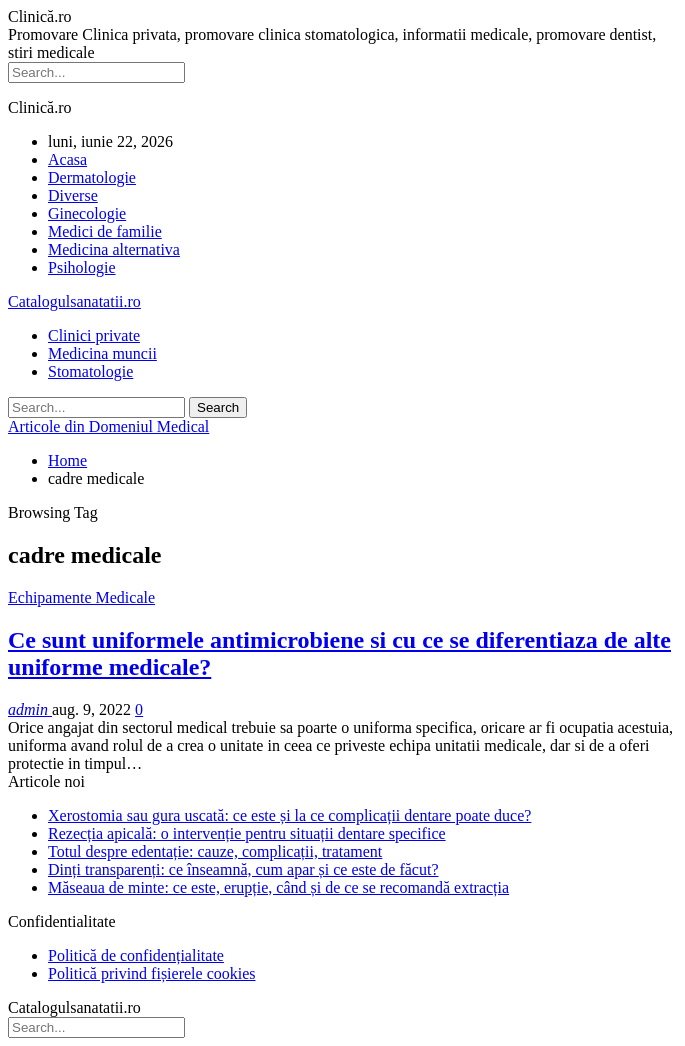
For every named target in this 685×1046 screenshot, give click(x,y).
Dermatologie (92, 177)
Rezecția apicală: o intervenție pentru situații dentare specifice (247, 833)
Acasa (67, 159)
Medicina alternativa (114, 249)
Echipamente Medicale (81, 597)
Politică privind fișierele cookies (152, 973)
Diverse (73, 195)
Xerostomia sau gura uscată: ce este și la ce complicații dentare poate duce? (289, 815)
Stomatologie (90, 371)
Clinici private (94, 335)
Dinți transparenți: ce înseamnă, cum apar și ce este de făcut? (243, 869)
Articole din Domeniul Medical (108, 426)
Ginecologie (87, 213)
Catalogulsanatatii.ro (74, 301)
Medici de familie (105, 231)
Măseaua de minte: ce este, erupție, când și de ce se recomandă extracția (278, 887)
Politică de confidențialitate (136, 955)
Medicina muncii (102, 353)
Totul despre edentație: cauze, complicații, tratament (215, 851)
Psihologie (82, 267)
